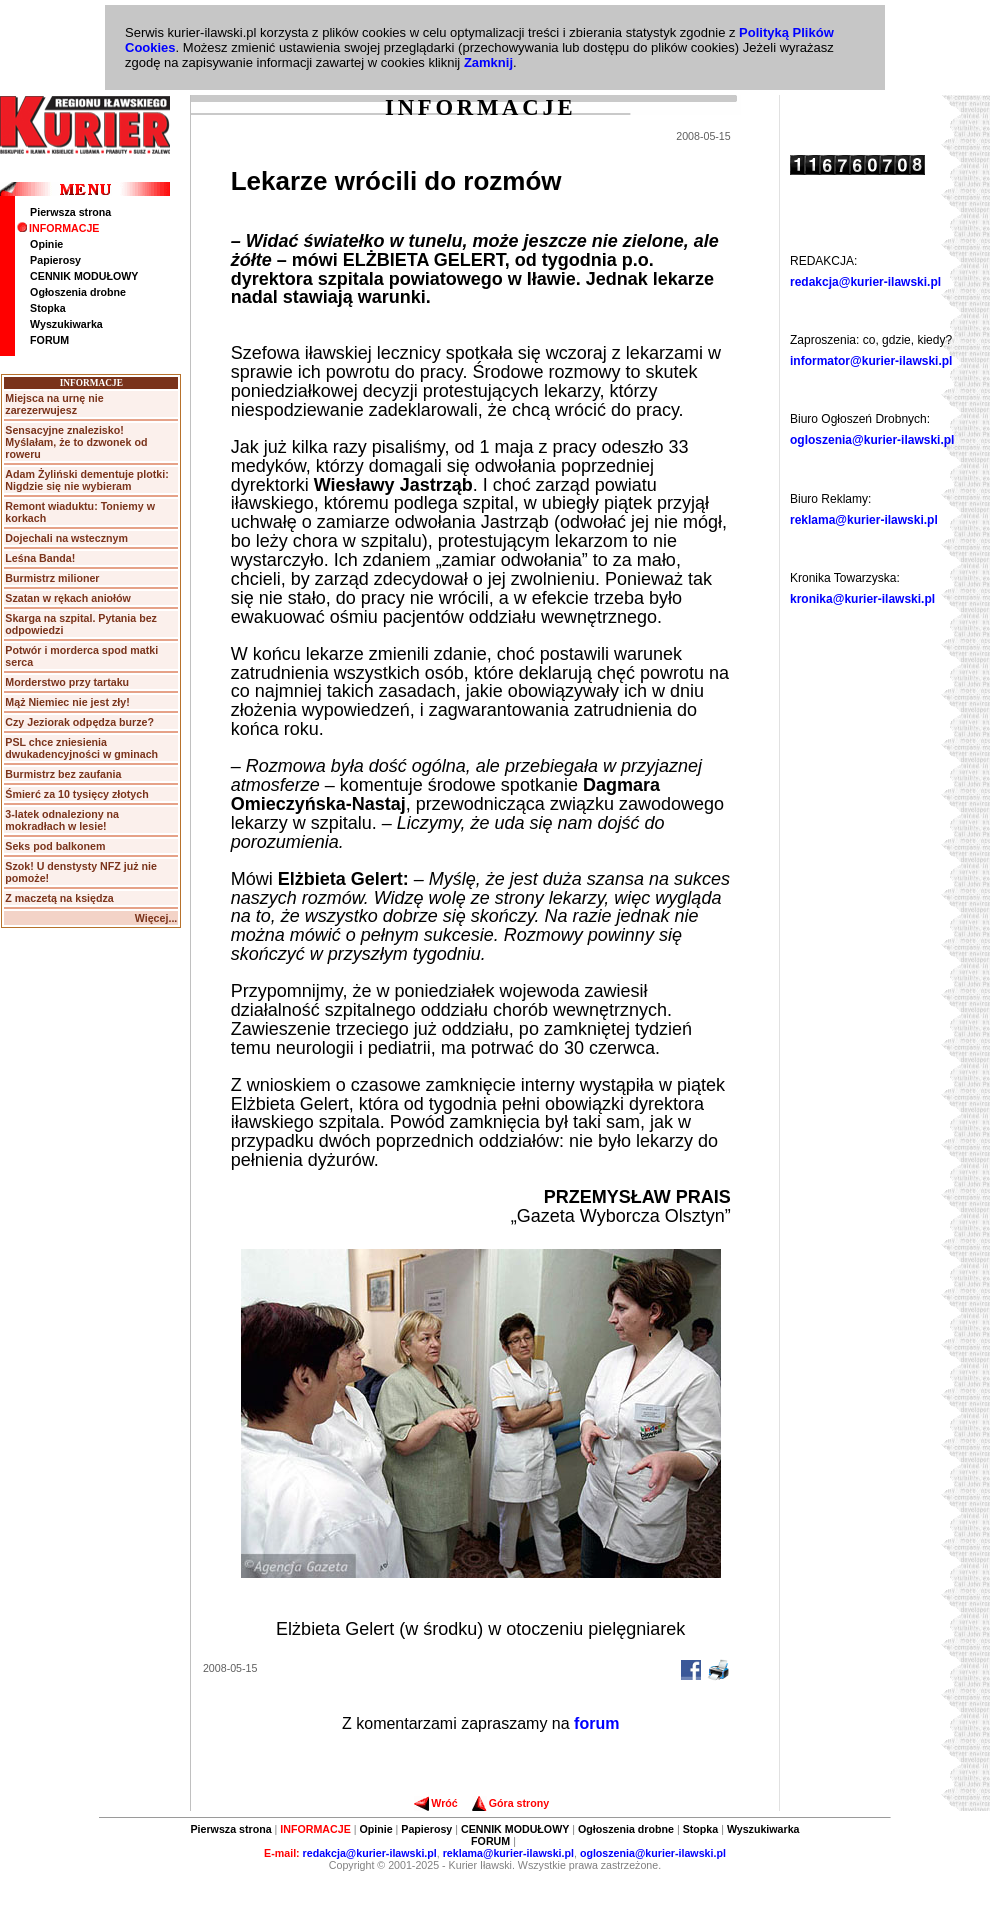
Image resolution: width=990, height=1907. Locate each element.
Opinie (46, 244)
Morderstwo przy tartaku (67, 682)
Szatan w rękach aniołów (68, 598)
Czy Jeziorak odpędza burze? (79, 722)
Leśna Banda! (40, 558)
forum (596, 1723)
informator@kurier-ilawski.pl (871, 361)
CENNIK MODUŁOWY (84, 276)
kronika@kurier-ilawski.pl (862, 599)
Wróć (435, 1803)
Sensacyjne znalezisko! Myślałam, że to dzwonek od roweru (76, 442)
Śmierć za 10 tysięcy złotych (76, 794)
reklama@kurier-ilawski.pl (864, 520)
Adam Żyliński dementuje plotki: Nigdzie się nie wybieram (86, 480)
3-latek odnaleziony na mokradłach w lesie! (62, 820)
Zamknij (488, 62)
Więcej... (156, 918)
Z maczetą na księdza (59, 898)
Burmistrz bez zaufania (63, 774)
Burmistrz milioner (52, 578)
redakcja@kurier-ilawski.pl (865, 282)
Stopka (48, 308)
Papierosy (55, 260)
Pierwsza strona (70, 212)
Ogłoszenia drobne (78, 292)
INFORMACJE (58, 228)
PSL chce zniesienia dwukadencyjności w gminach (81, 748)
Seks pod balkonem (55, 846)
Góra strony (510, 1803)
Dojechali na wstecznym (66, 538)
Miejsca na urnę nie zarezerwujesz (54, 404)
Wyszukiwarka (66, 324)
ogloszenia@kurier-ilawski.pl (872, 440)
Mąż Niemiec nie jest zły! (67, 702)
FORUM (49, 340)
